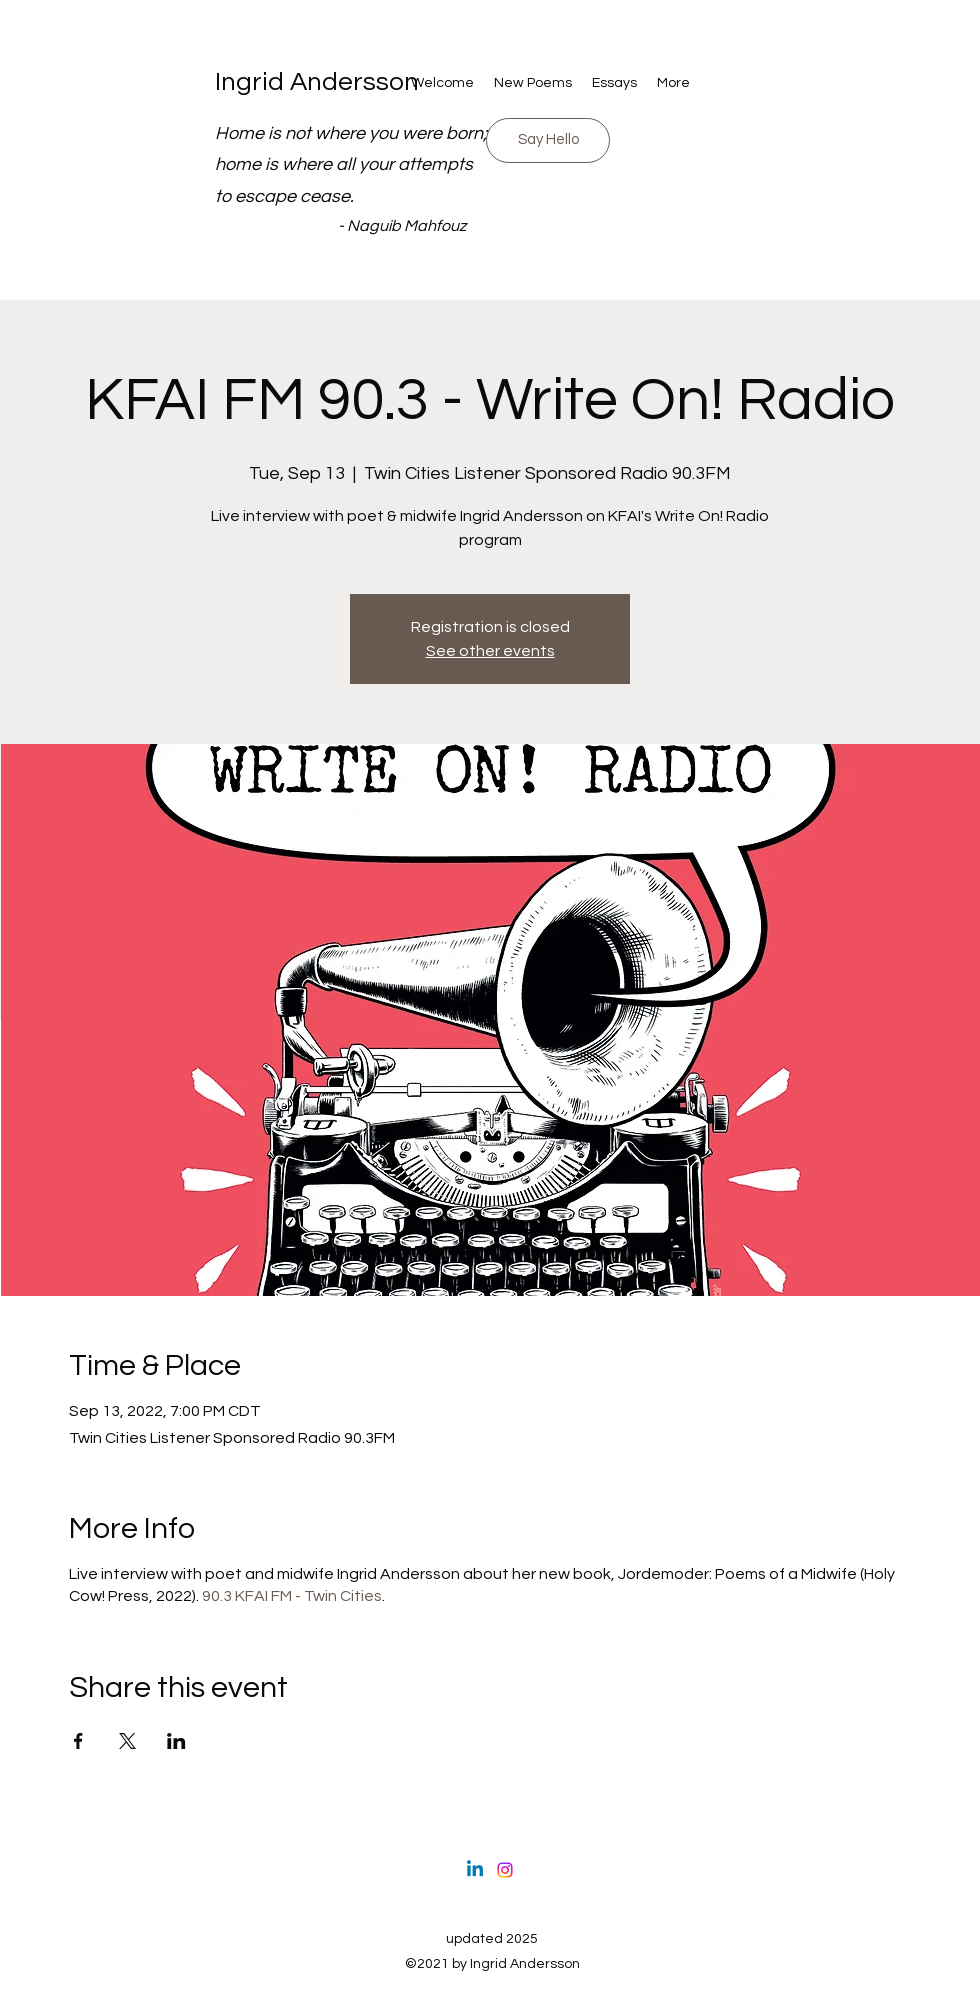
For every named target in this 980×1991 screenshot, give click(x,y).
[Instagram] (505, 1870)
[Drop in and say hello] (548, 140)
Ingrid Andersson (317, 82)
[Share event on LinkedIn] (176, 1741)
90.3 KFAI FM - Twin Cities (292, 1596)
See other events (490, 651)
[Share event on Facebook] (78, 1741)
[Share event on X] (127, 1741)
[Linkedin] (475, 1870)
